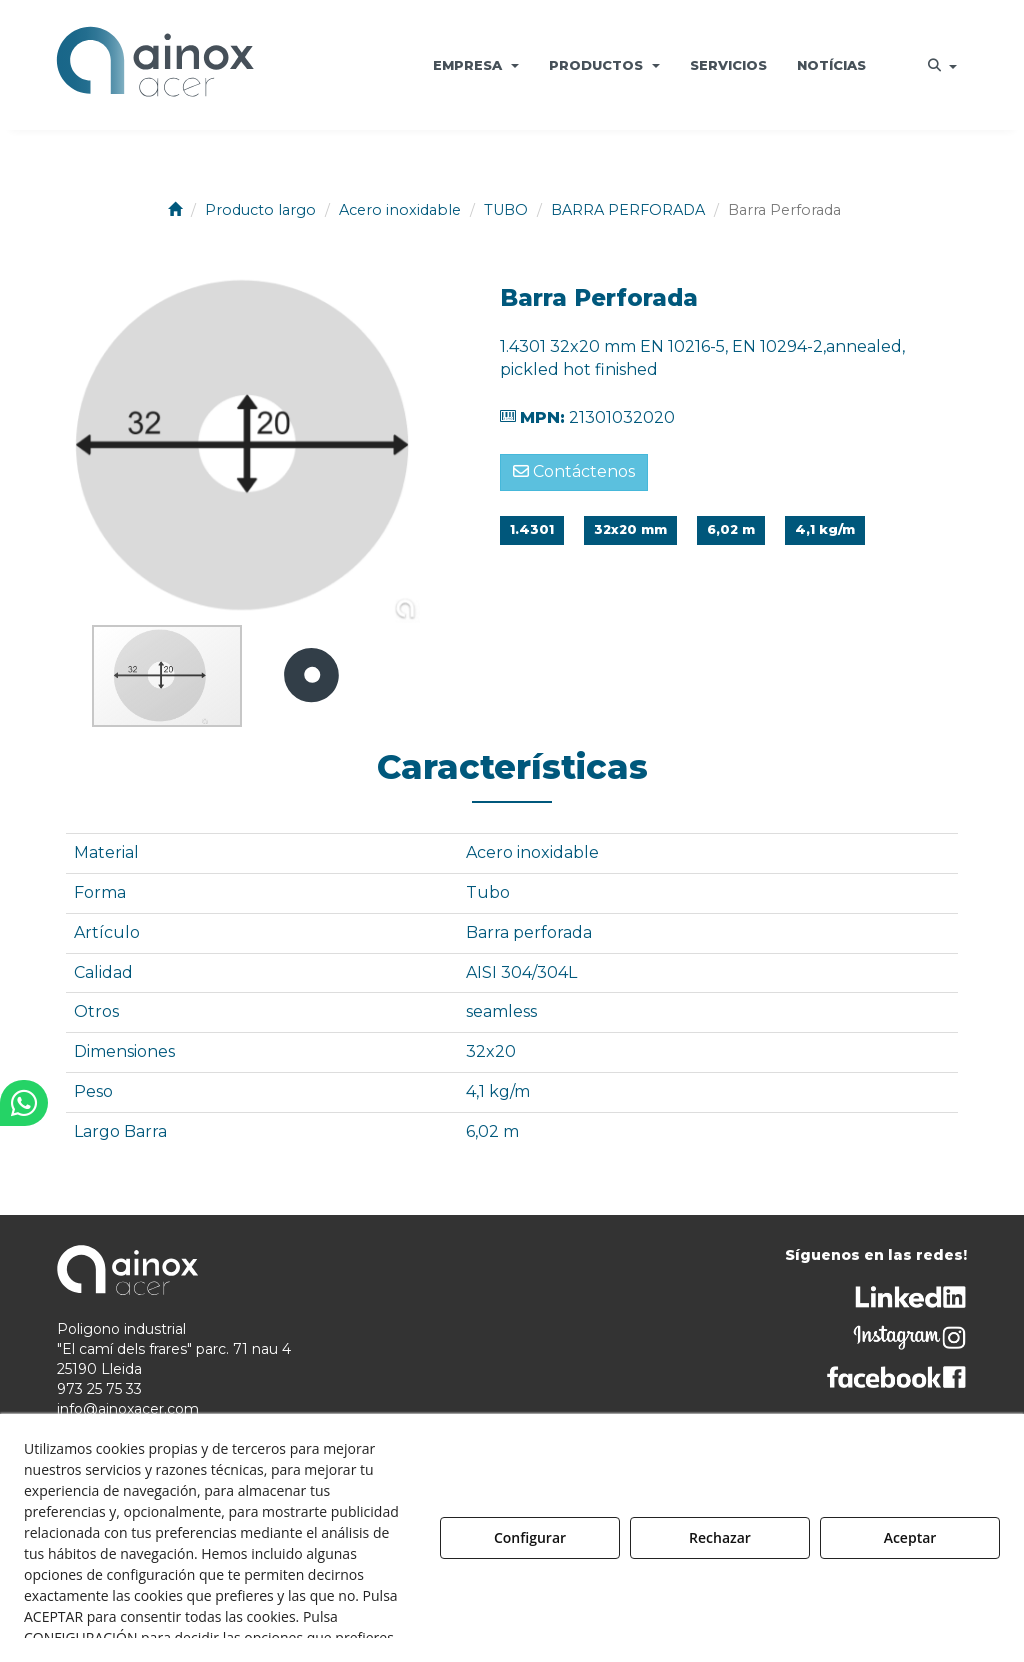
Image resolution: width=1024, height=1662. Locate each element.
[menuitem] (476, 65)
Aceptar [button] (910, 1537)
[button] (155, 65)
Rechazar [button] (720, 1537)
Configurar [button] (530, 1537)
